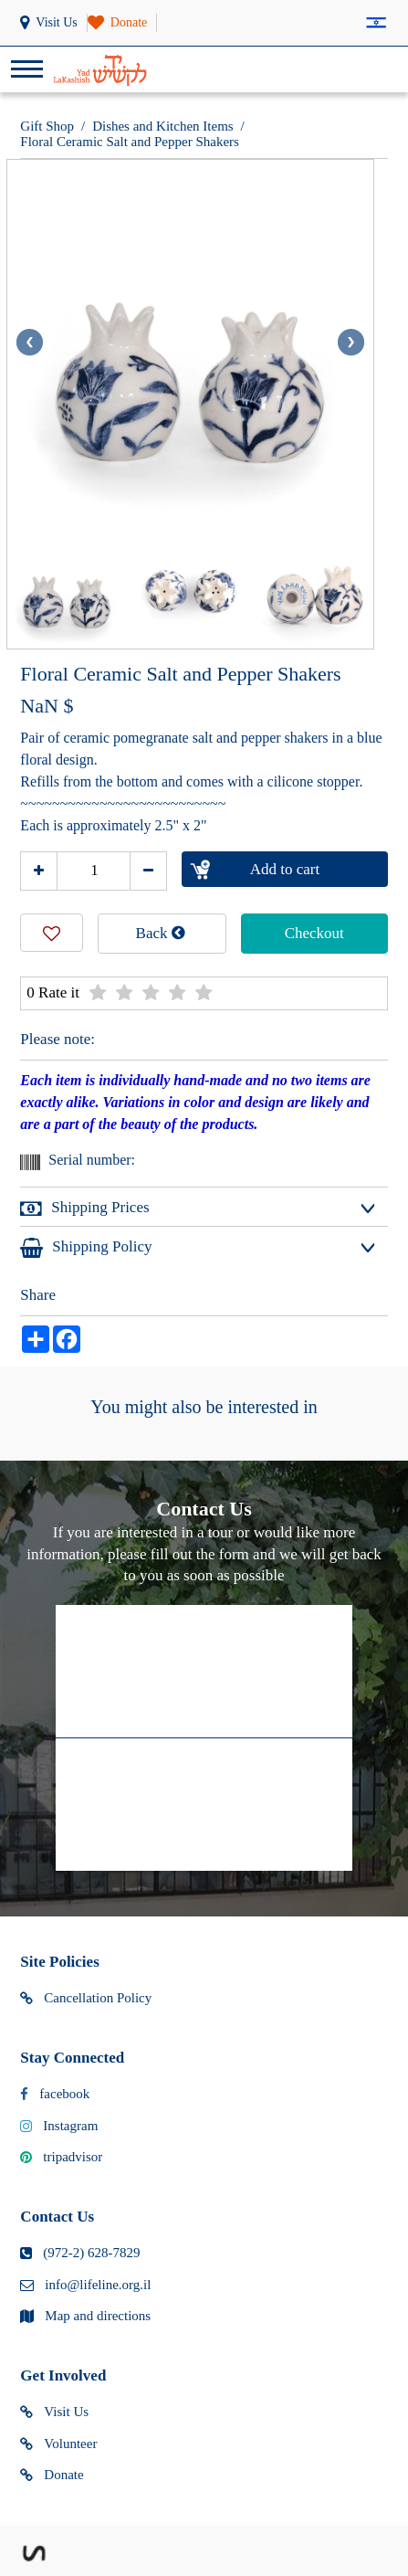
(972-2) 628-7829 (80, 2253)
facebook (54, 2094)
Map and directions (85, 2316)
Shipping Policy (86, 1248)
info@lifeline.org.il (85, 2285)
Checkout (314, 933)
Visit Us (54, 2412)
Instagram (59, 2126)
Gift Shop (47, 126)
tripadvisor (61, 2157)
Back (160, 933)
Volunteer (58, 2444)
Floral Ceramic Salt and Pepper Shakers (129, 141)
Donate (51, 2475)
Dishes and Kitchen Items (163, 126)
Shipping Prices (84, 1209)
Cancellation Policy (86, 1999)
